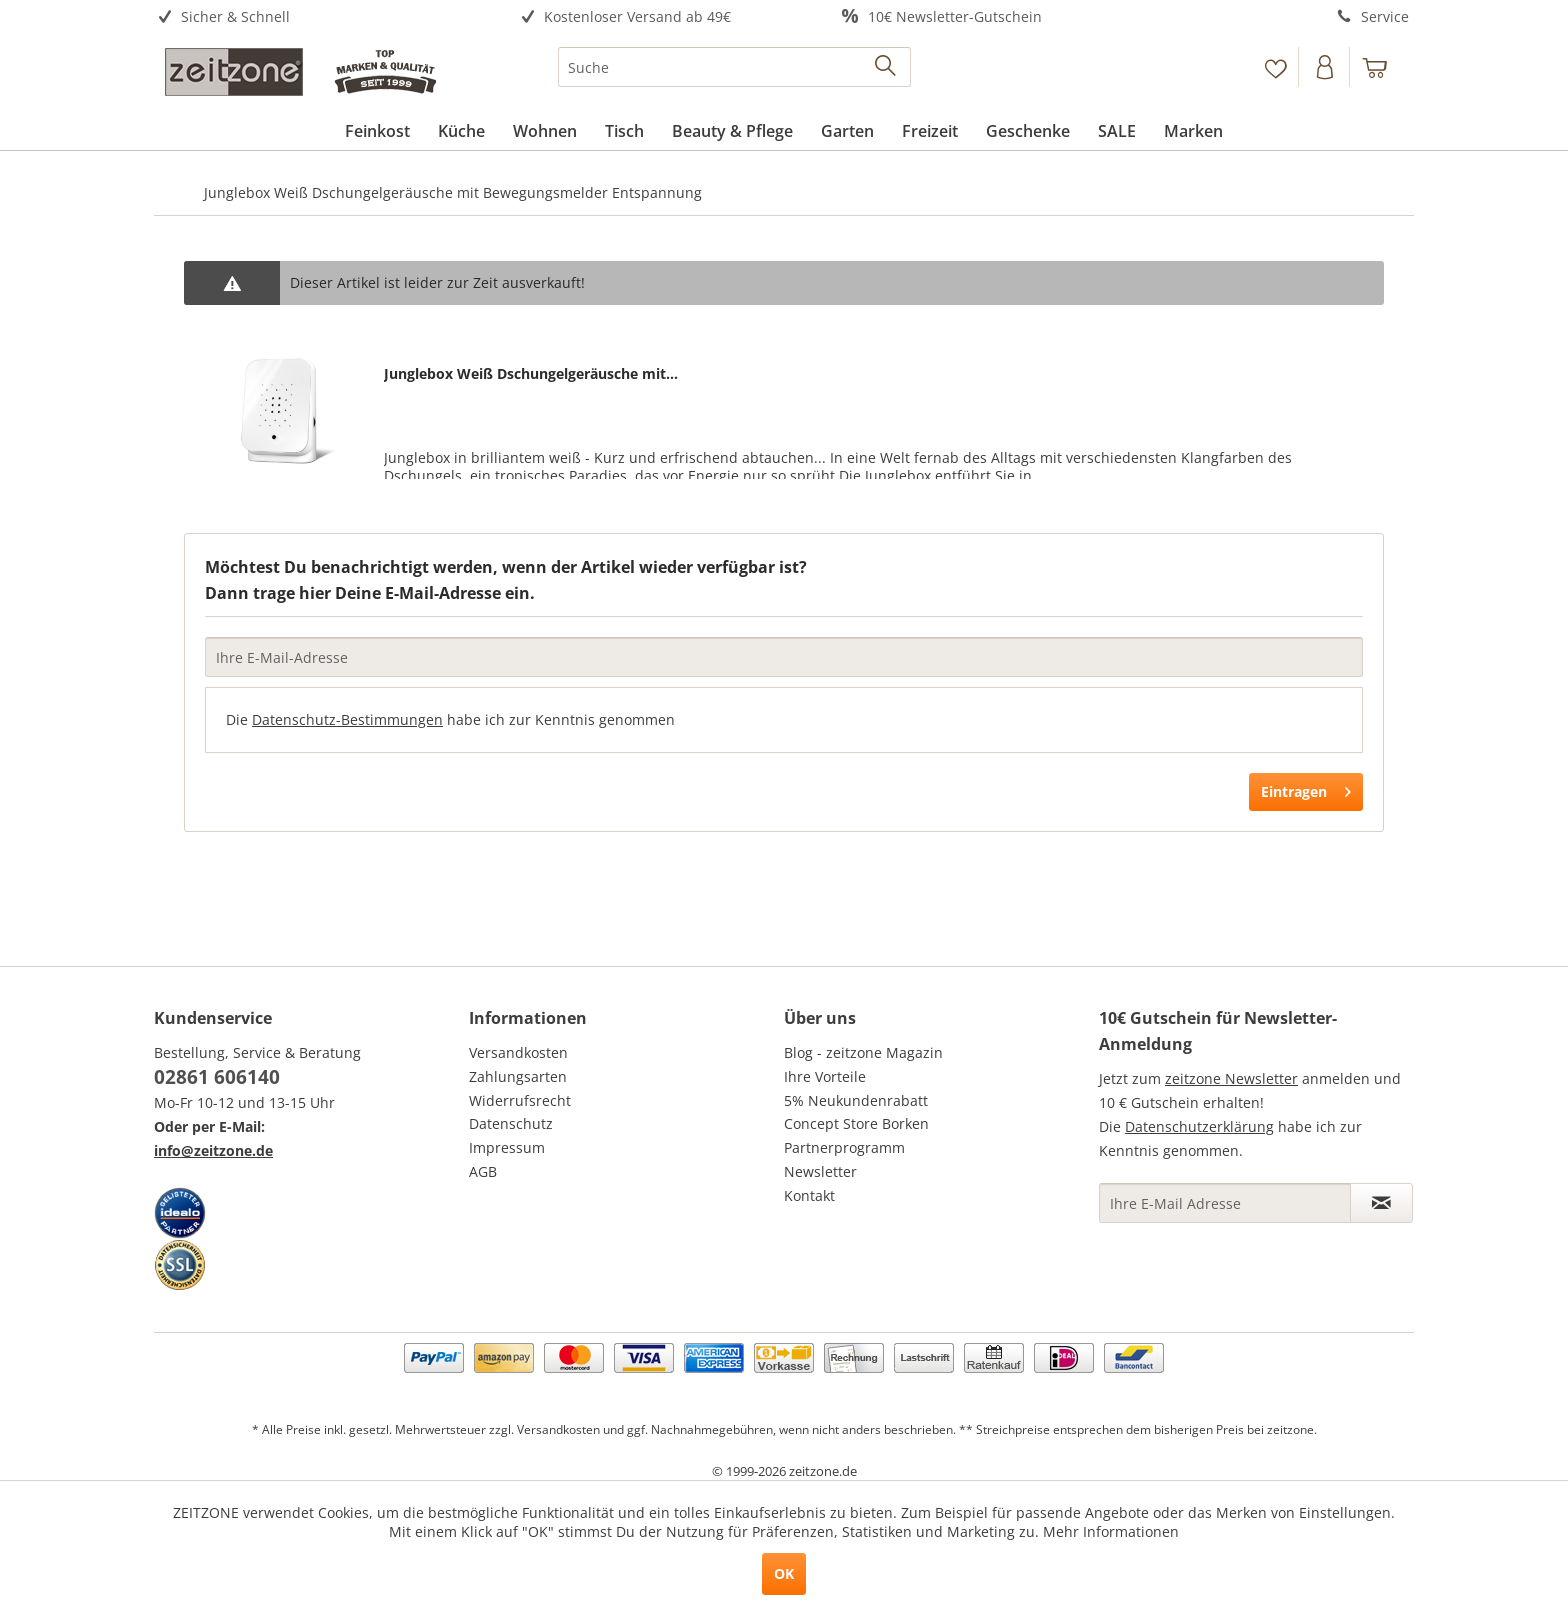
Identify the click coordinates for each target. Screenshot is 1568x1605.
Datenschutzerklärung (1199, 1126)
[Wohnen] (545, 131)
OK (784, 1573)
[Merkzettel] (1275, 67)
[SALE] (1117, 131)
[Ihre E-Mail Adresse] (1225, 1203)
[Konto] (1326, 67)
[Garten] (847, 131)
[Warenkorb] (1384, 67)
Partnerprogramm (844, 1147)
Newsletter (820, 1171)
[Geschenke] (1028, 131)
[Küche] (461, 131)
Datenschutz (511, 1123)
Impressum (507, 1147)
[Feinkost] (377, 131)
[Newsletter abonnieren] (1381, 1203)
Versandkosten (518, 1052)
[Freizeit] (930, 131)
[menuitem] (311, 17)
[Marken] (1193, 131)
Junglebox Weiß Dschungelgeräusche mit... (531, 373)
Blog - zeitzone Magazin (863, 1052)
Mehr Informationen (1111, 1531)
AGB (483, 1171)
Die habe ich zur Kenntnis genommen (450, 719)
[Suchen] (886, 67)
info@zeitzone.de (213, 1150)
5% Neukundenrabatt (856, 1100)
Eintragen (1306, 788)
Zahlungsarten (518, 1076)
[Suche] (734, 67)
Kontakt (809, 1195)
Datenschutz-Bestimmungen (347, 719)
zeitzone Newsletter (1231, 1078)
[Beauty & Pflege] (732, 131)
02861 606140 (217, 1077)
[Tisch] (624, 131)
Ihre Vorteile (825, 1076)
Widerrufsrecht (520, 1100)
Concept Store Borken (856, 1123)
